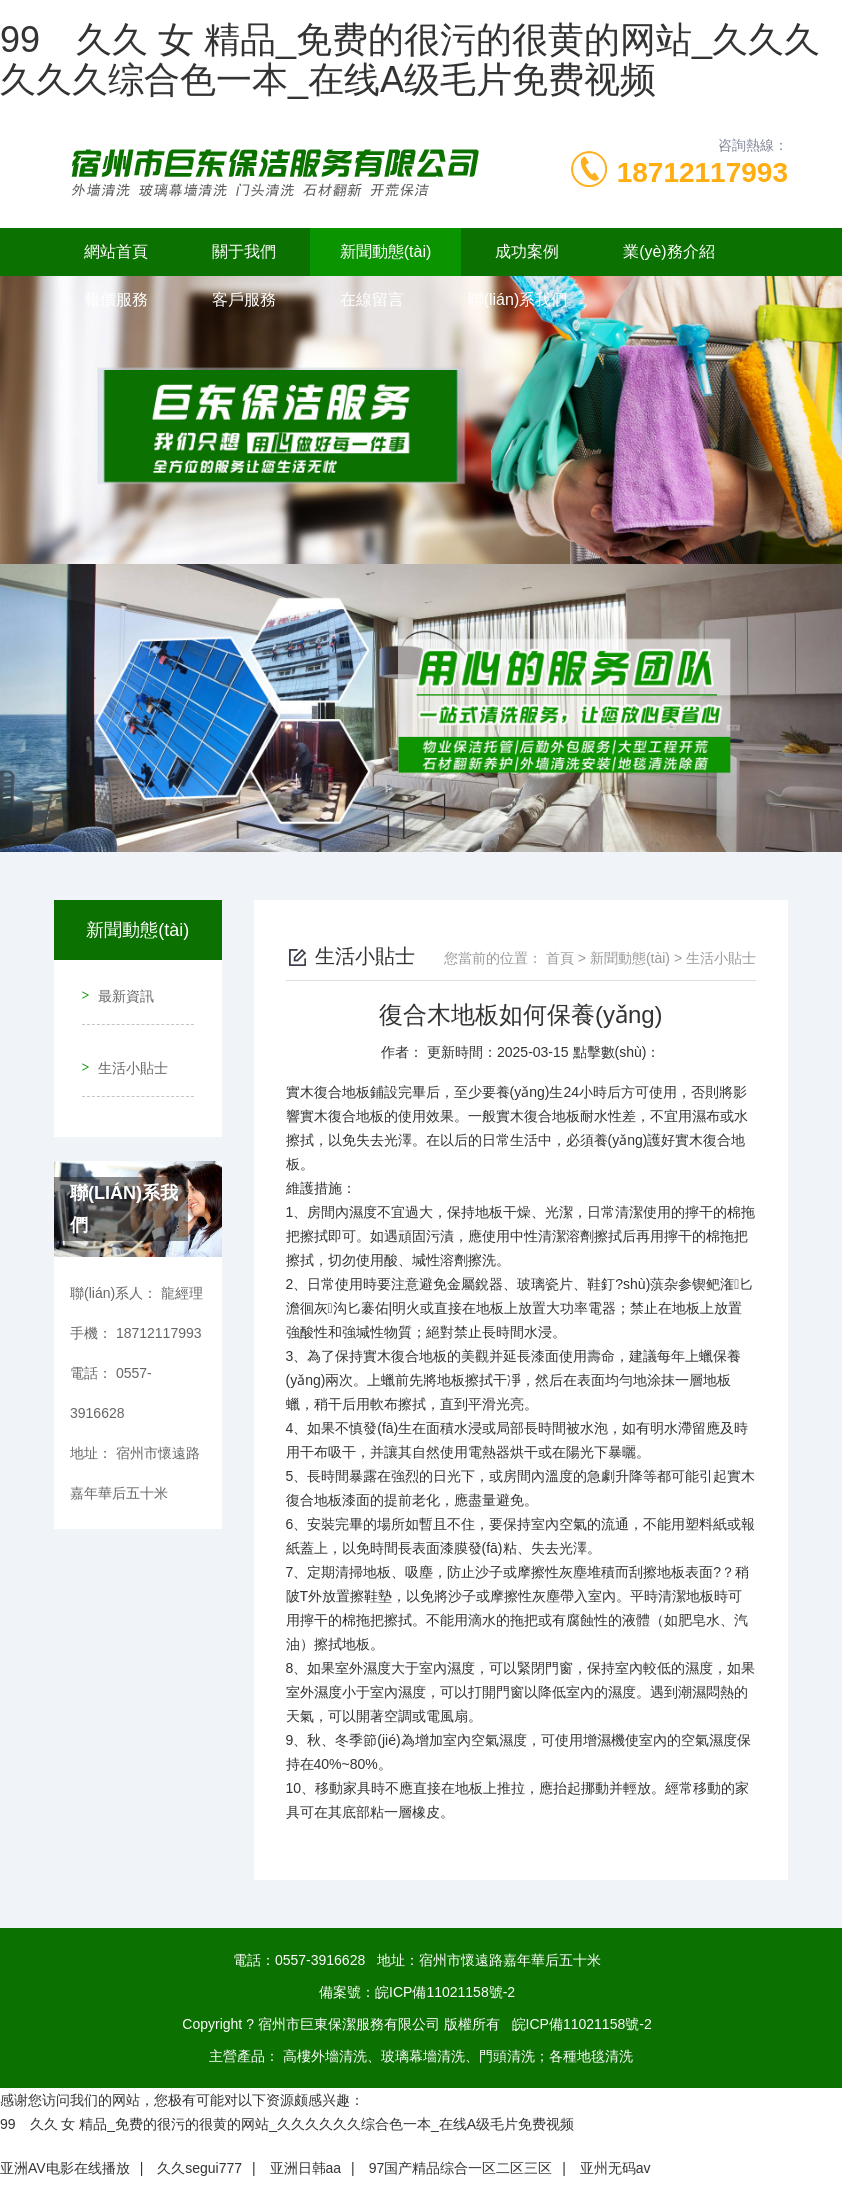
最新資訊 (118, 988)
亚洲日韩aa (306, 2168)
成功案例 (527, 251)
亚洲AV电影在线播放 (65, 2168)
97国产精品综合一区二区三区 (461, 2168)
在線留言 (372, 299)
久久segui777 (199, 2168)
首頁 (560, 958)
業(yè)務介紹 (669, 251)
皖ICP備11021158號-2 (445, 1992)
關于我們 (244, 251)
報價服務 (116, 299)
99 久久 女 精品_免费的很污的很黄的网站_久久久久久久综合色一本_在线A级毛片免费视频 (410, 59)
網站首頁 (116, 251)
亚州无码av (615, 2168)
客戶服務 (244, 299)
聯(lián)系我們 (518, 299)
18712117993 (702, 172)
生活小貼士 (125, 1045)
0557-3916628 (320, 1960)
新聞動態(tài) (386, 251)
